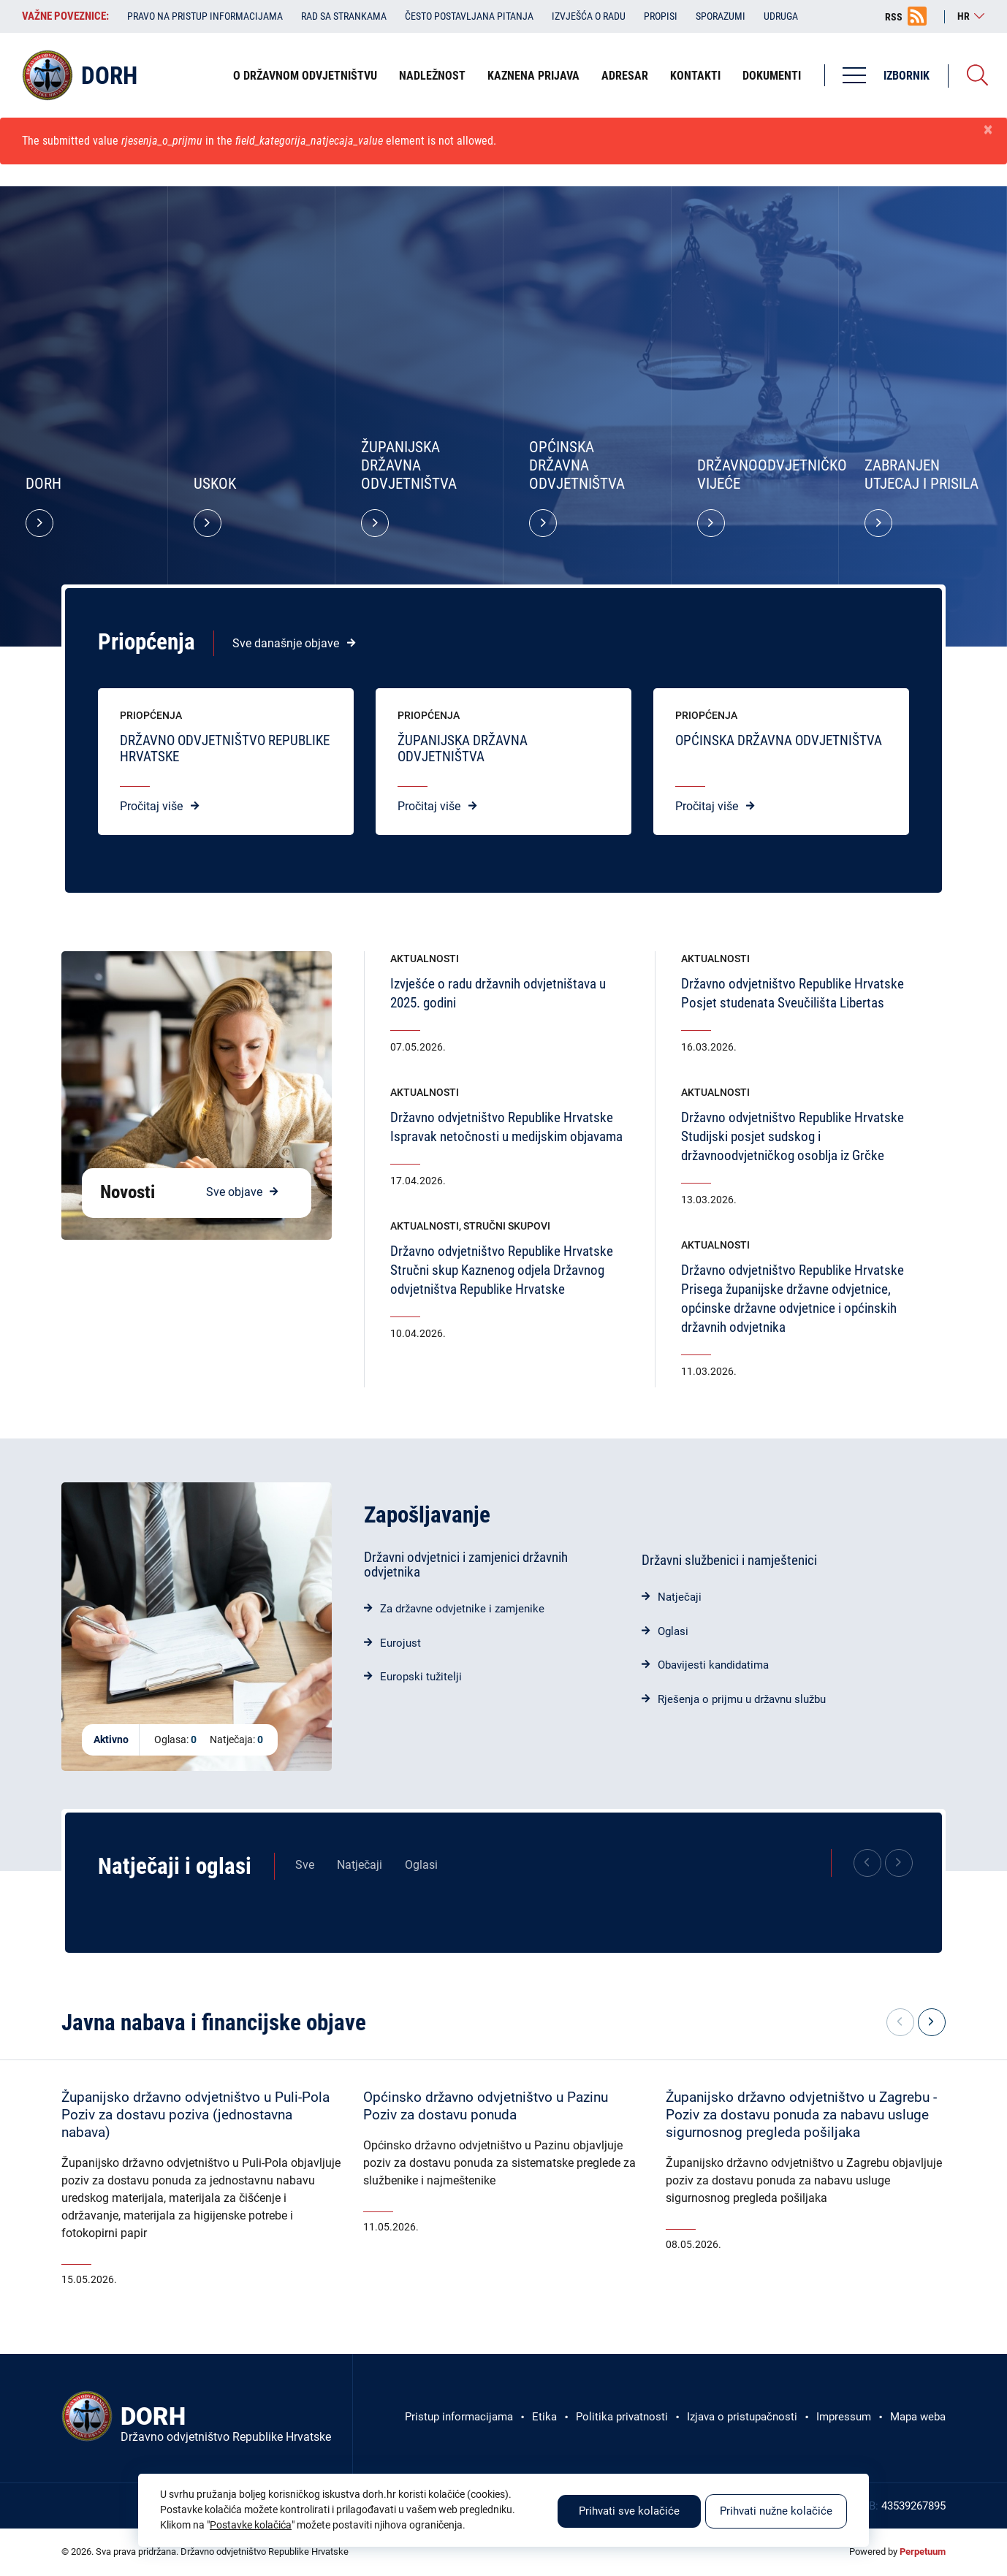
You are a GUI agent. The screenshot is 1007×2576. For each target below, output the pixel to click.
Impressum (843, 2416)
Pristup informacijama (459, 2416)
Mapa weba (918, 2416)
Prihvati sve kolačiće (629, 2511)
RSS (893, 17)
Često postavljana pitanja (469, 16)
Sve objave (234, 1192)
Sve (304, 1865)
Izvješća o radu (589, 16)
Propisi (660, 16)
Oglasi (673, 1631)
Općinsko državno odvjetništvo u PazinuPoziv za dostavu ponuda (485, 2106)
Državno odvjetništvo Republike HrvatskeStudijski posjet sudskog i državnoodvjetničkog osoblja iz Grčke (792, 1136)
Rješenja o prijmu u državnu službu (742, 1699)
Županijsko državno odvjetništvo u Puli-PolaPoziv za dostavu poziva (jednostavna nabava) (195, 2115)
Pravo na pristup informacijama (205, 16)
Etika (544, 2416)
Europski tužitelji (421, 1676)
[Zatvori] (988, 130)
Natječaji (680, 1597)
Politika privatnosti (622, 2416)
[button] (932, 2022)
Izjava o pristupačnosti (742, 2416)
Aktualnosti (424, 958)
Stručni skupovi (506, 1226)
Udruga (781, 16)
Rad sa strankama (344, 16)
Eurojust (400, 1643)
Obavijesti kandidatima (713, 1665)
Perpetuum (923, 2551)
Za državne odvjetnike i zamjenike (462, 1608)
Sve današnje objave (285, 643)
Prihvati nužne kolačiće (776, 2511)
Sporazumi (720, 16)
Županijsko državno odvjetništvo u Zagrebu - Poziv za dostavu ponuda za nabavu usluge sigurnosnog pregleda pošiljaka (801, 2115)
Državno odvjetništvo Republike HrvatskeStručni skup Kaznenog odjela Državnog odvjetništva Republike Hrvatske (501, 1270)
